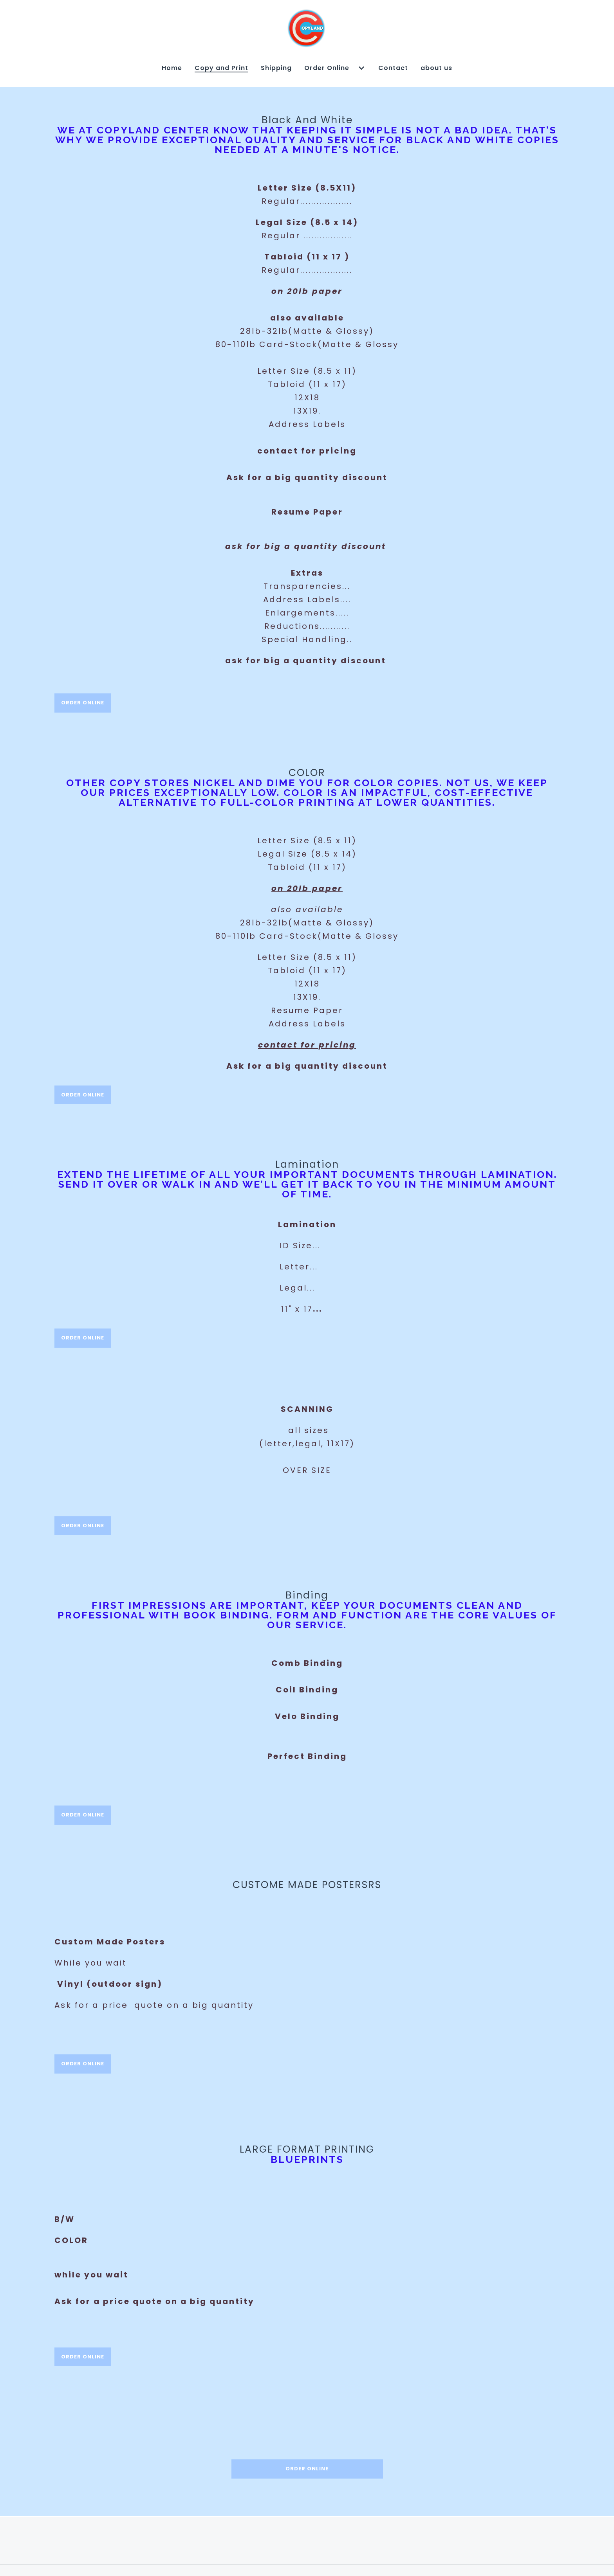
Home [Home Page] (172, 67)
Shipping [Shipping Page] (276, 67)
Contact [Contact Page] (393, 67)
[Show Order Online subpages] (361, 68)
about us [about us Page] (436, 67)
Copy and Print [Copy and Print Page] (221, 67)
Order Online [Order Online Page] (326, 67)
